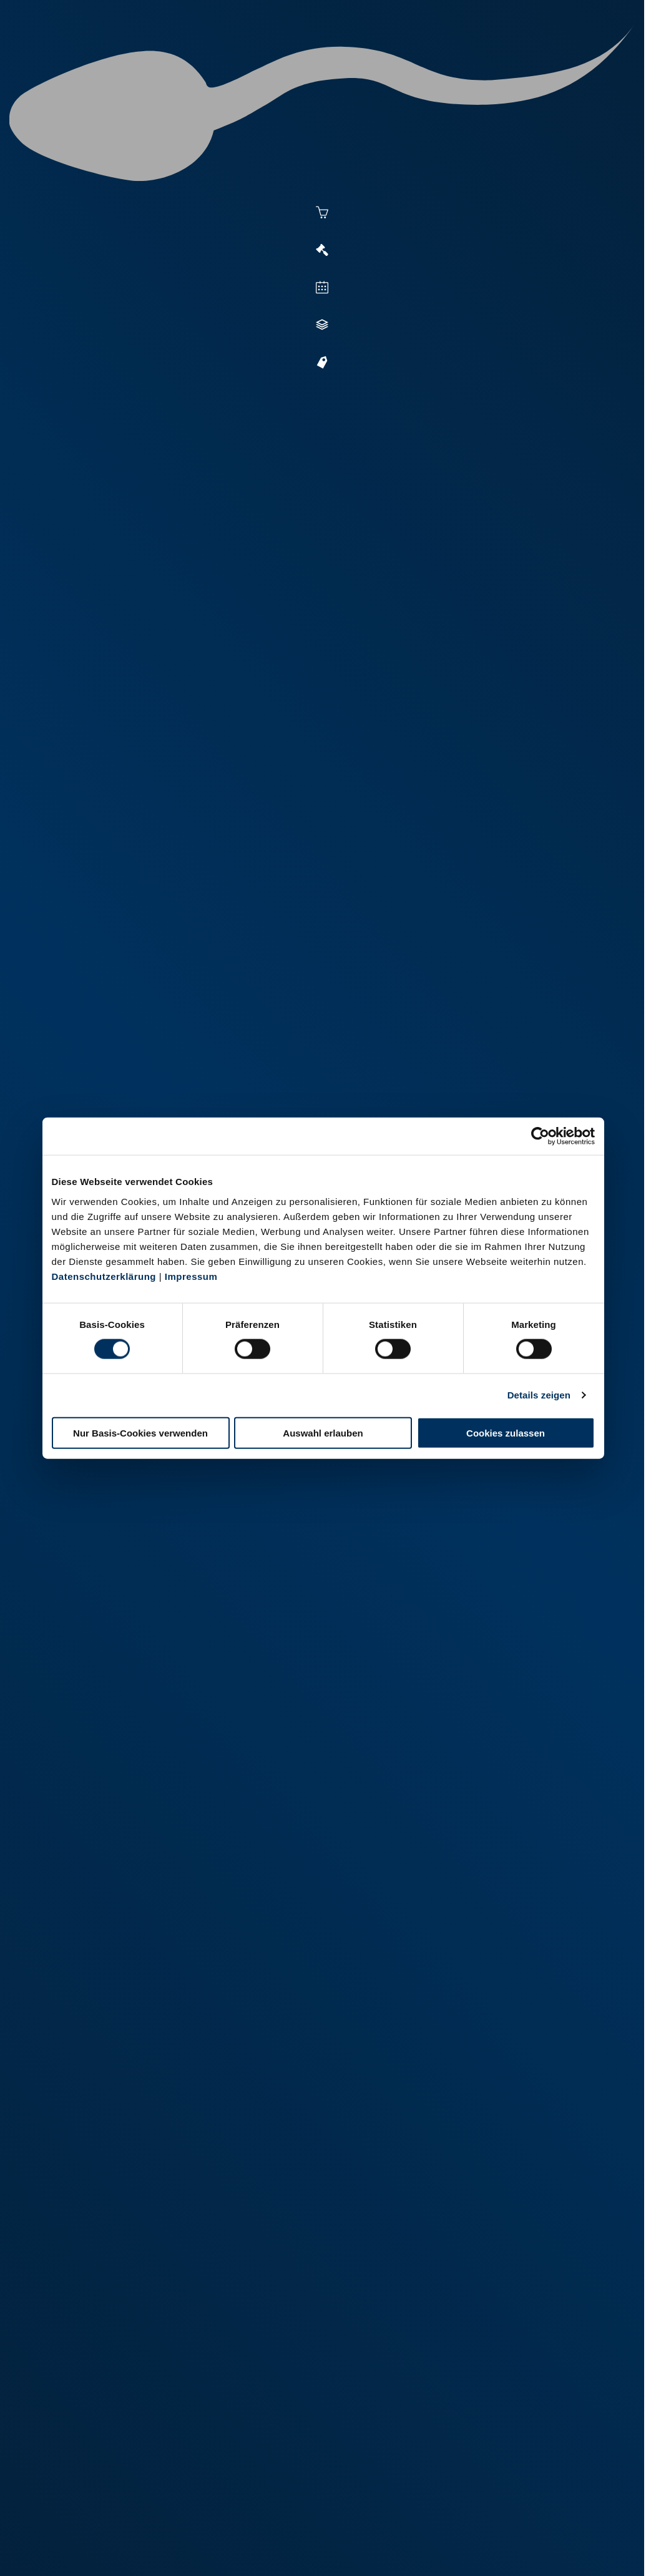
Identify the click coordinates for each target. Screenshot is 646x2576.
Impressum (191, 1276)
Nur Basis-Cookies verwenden (140, 1432)
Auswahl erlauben (323, 1432)
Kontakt (200, 2549)
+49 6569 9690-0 (394, 2508)
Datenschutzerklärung (104, 1276)
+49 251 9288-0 (89, 2492)
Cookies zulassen (505, 1432)
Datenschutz (143, 2549)
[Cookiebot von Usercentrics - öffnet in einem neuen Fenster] (540, 1136)
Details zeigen (538, 1395)
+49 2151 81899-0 (244, 2508)
